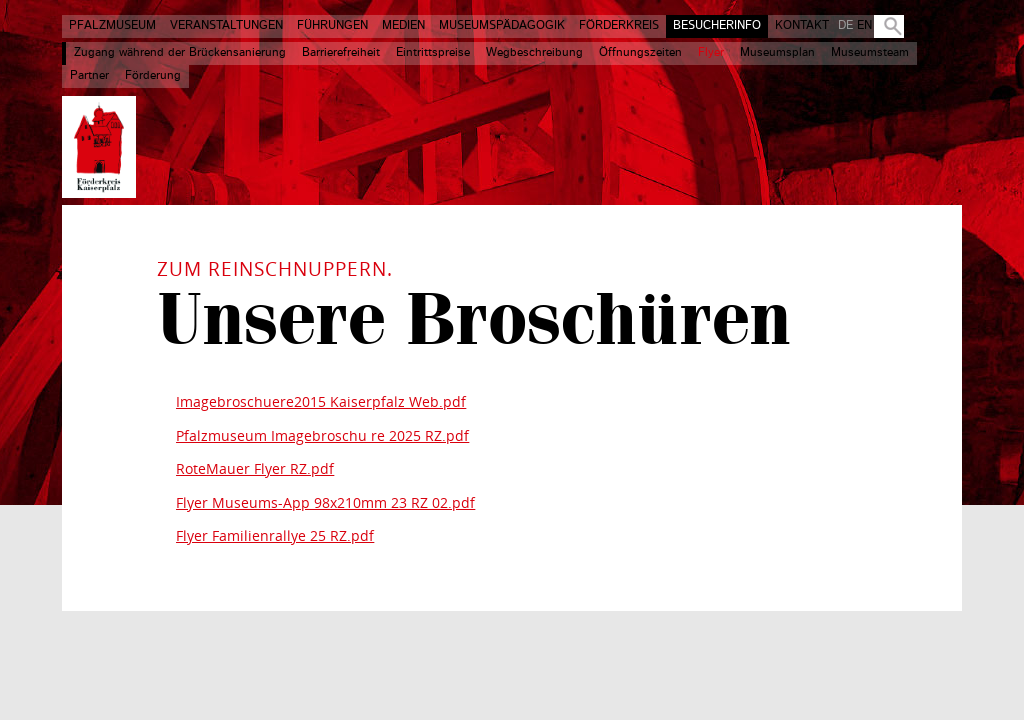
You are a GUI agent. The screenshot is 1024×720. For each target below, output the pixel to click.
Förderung (153, 76)
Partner (89, 76)
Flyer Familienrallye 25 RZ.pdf (275, 535)
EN (864, 26)
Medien (403, 26)
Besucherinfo (717, 26)
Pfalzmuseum (112, 26)
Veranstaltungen (226, 26)
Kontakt (802, 26)
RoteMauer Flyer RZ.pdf (255, 468)
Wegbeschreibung (534, 53)
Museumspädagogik (502, 26)
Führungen (332, 26)
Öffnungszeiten (640, 53)
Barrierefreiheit (341, 53)
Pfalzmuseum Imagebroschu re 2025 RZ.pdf (322, 435)
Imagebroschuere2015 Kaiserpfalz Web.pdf (321, 401)
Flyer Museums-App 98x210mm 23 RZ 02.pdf (325, 502)
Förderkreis (619, 26)
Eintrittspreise (433, 53)
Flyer (711, 53)
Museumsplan (777, 53)
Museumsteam (870, 53)
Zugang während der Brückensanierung (180, 53)
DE (845, 26)
